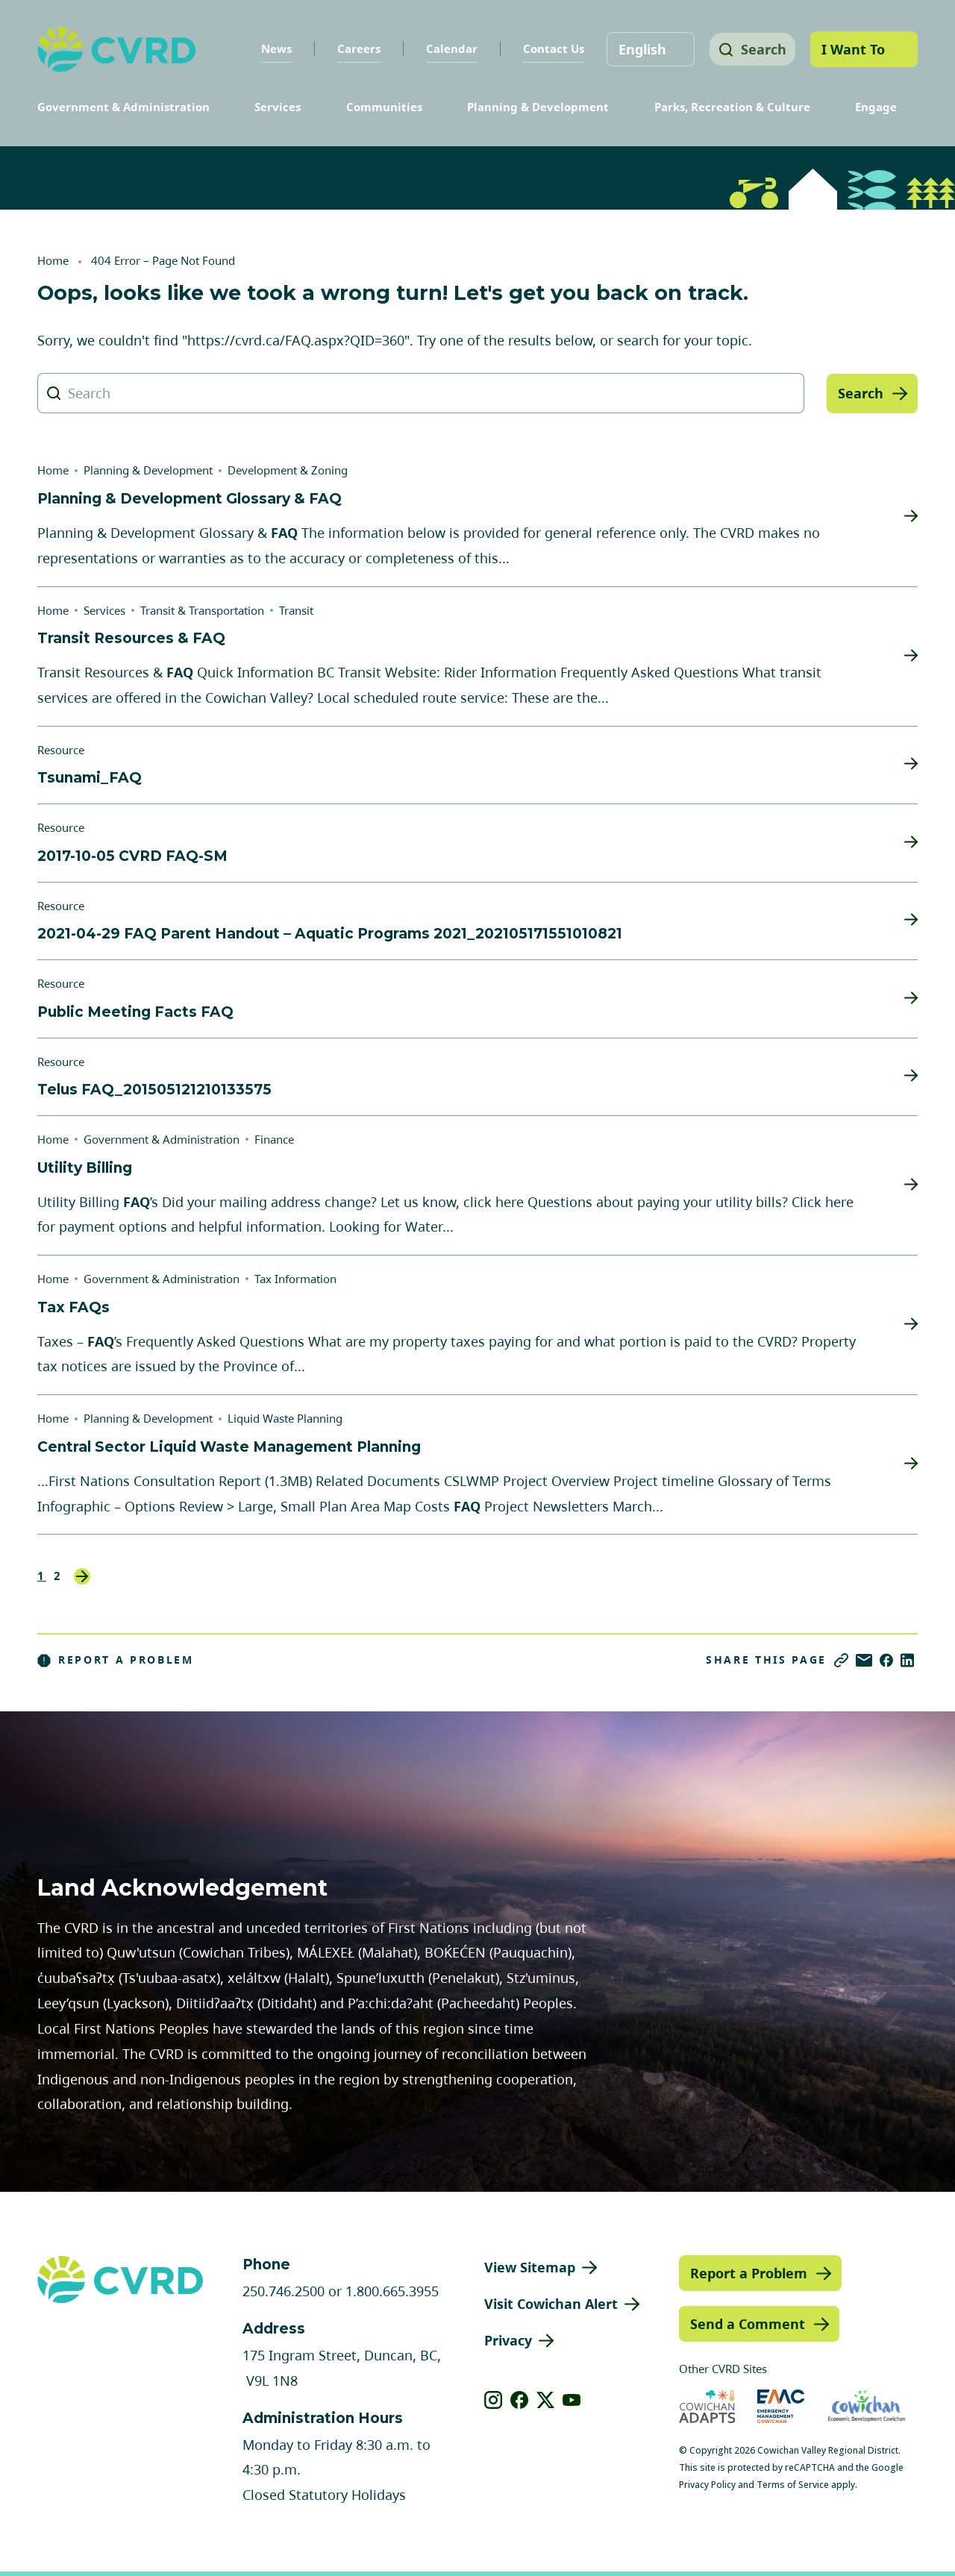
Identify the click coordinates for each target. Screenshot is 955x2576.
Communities (384, 106)
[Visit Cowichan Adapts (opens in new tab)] (707, 2406)
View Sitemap (529, 2267)
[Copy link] (841, 1660)
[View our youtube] (572, 2400)
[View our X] (545, 2400)
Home (53, 260)
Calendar (446, 48)
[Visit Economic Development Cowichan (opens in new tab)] (866, 2406)
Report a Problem (115, 1660)
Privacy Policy (707, 2484)
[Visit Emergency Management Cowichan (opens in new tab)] (780, 2406)
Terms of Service (793, 2484)
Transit (296, 610)
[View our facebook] (519, 2400)
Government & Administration (123, 106)
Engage (876, 106)
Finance (274, 1139)
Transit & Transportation (202, 610)
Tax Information (295, 1278)
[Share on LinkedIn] (907, 1660)
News (271, 48)
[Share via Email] (864, 1660)
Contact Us (548, 48)
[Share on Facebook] (886, 1660)
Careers (353, 48)
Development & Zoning (288, 470)
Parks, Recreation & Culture (732, 106)
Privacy (508, 2340)
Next (82, 1576)
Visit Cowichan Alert (551, 2304)
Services (277, 106)
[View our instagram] (493, 2400)
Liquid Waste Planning (285, 1418)
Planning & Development (538, 106)
